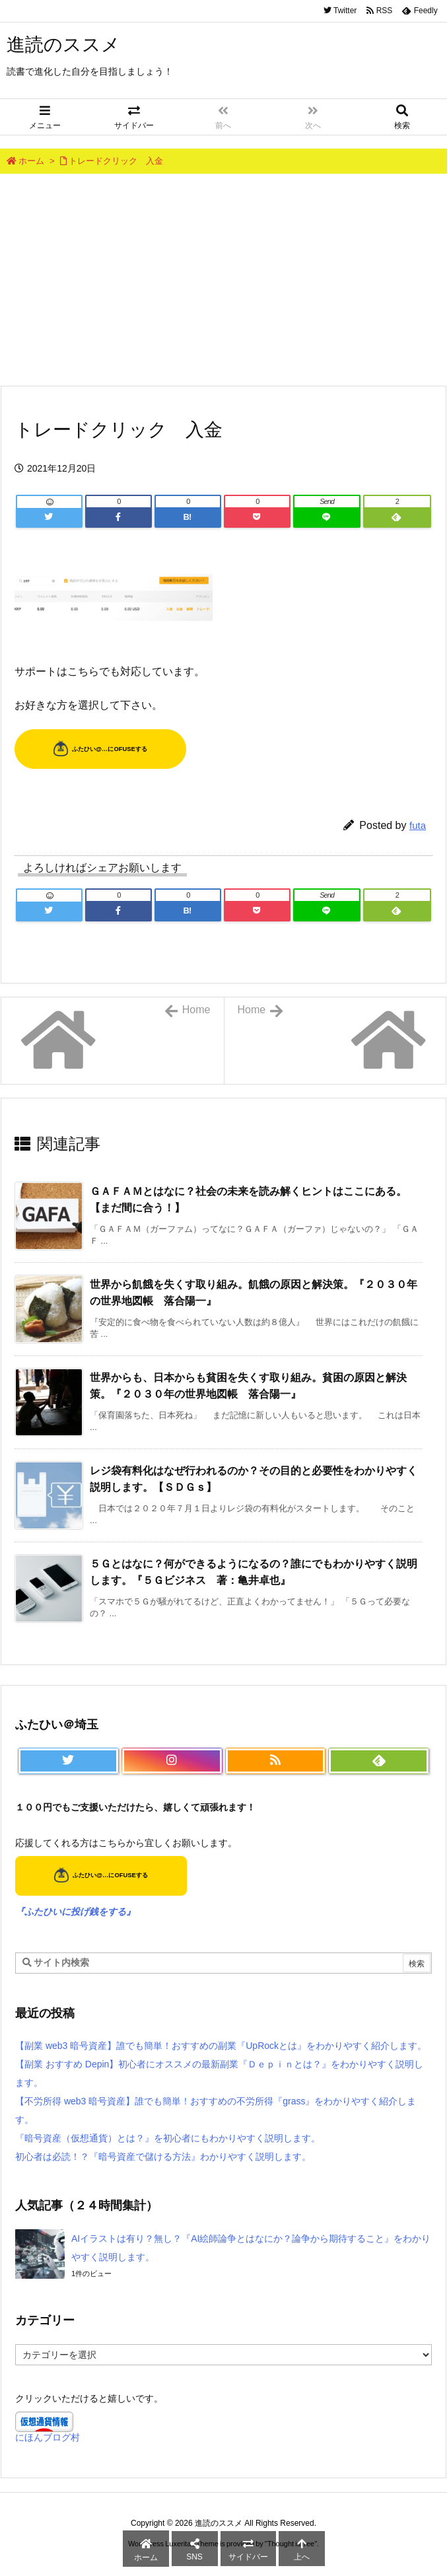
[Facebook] (118, 517)
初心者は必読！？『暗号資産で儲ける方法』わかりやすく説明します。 (163, 2156)
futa (417, 825)
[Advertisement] (223, 279)
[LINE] (326, 517)
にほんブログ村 (47, 2437)
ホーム (31, 161)
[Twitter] (49, 517)
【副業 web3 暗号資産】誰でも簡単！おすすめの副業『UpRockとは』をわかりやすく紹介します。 (221, 2045)
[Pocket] (257, 517)
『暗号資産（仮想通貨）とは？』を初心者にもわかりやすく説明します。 (167, 2138)
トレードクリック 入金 (116, 161)
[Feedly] (397, 517)
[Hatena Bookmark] (188, 517)
